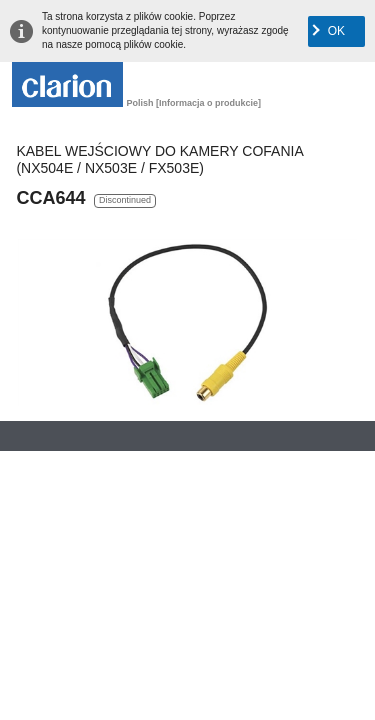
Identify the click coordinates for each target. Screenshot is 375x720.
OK (336, 31)
